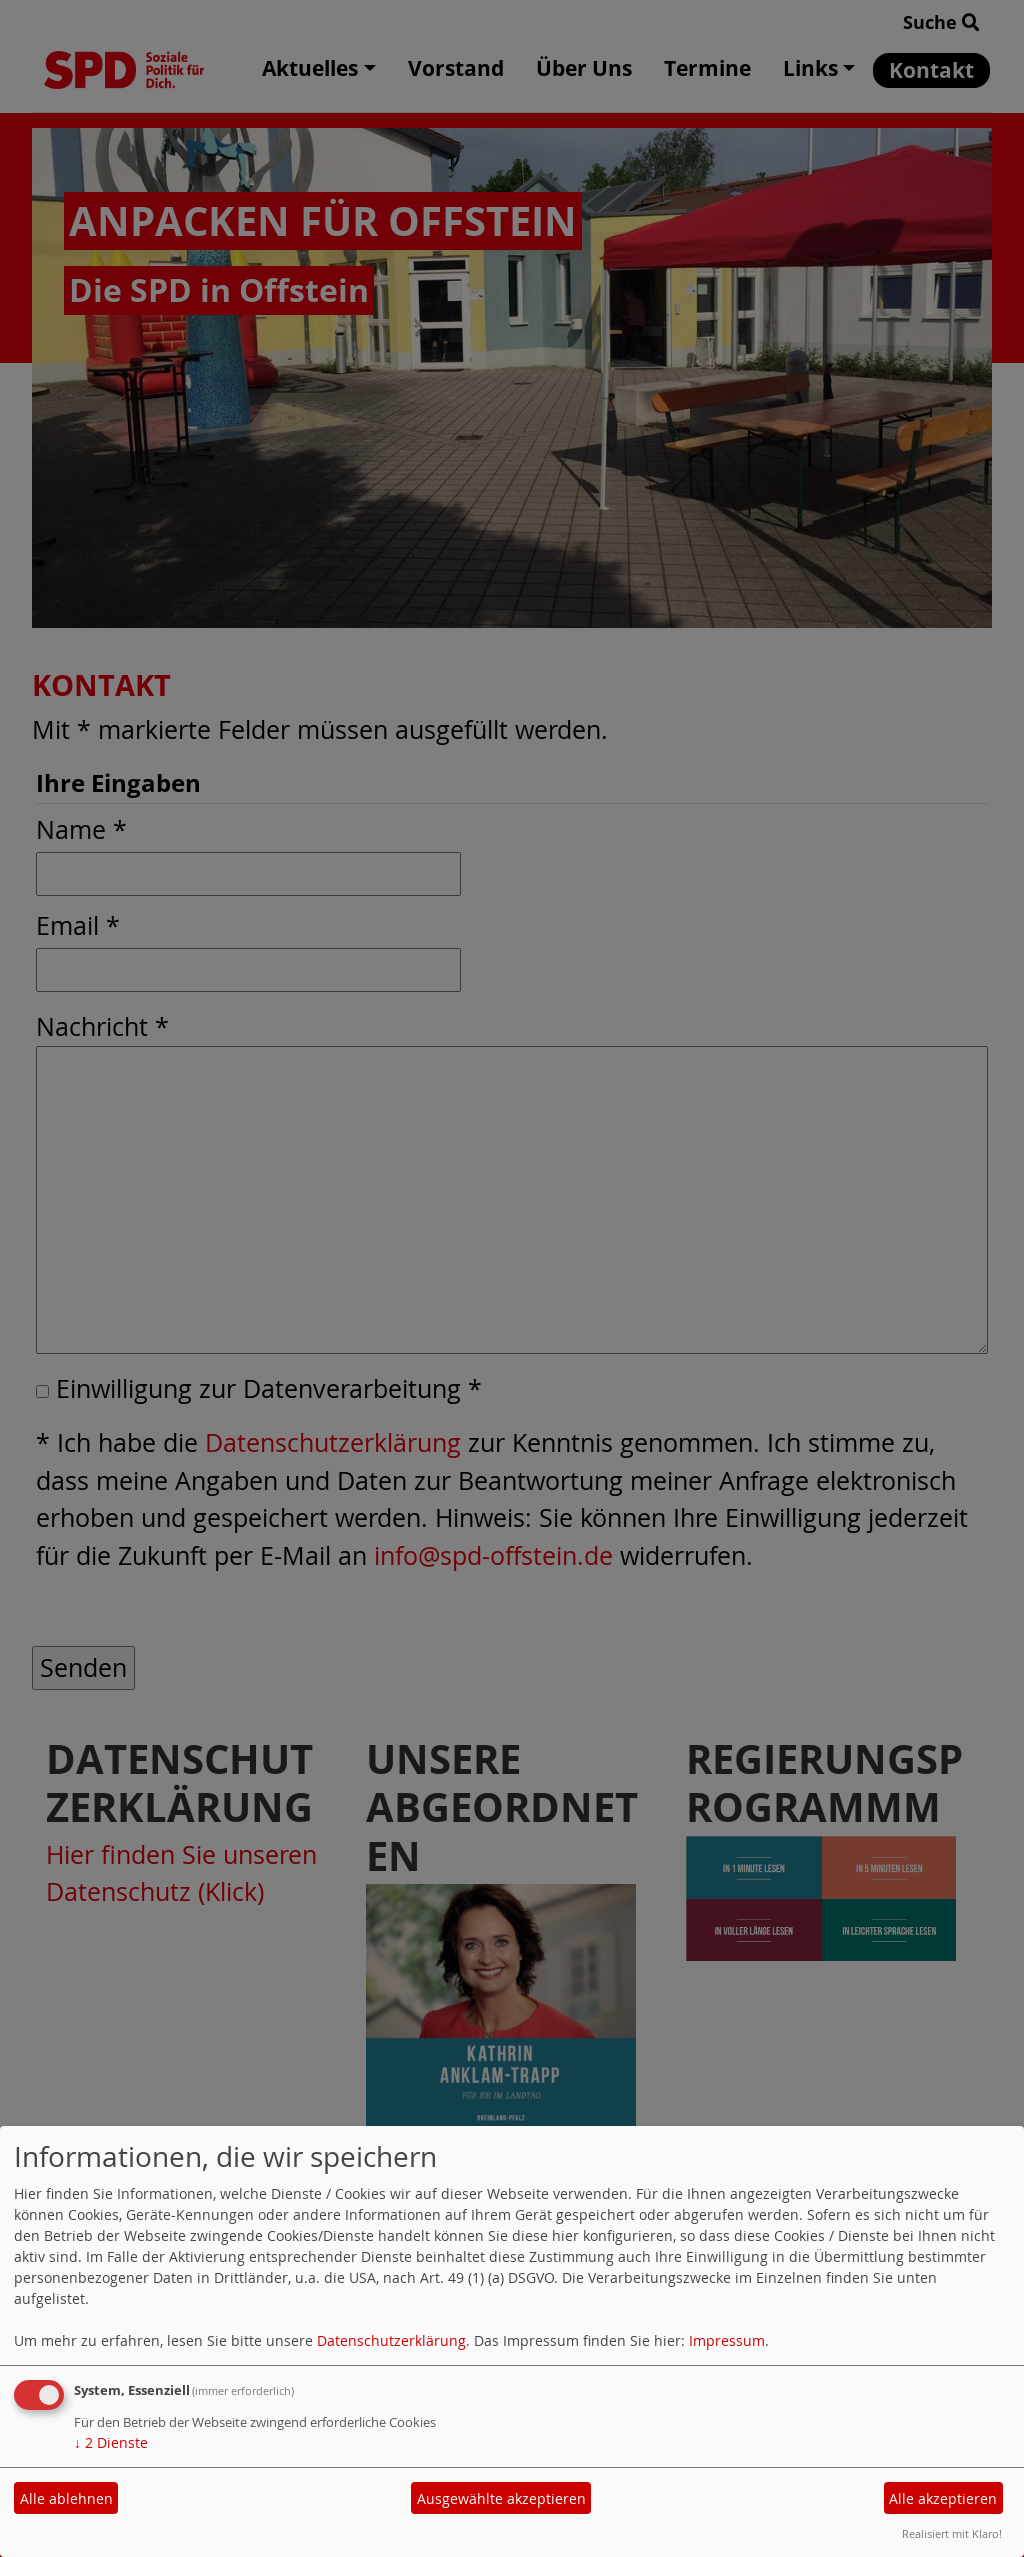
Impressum (727, 2340)
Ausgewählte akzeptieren (501, 2498)
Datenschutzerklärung (391, 2340)
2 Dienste (111, 2442)
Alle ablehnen (66, 2498)
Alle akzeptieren (943, 2498)
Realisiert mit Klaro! (952, 2533)
